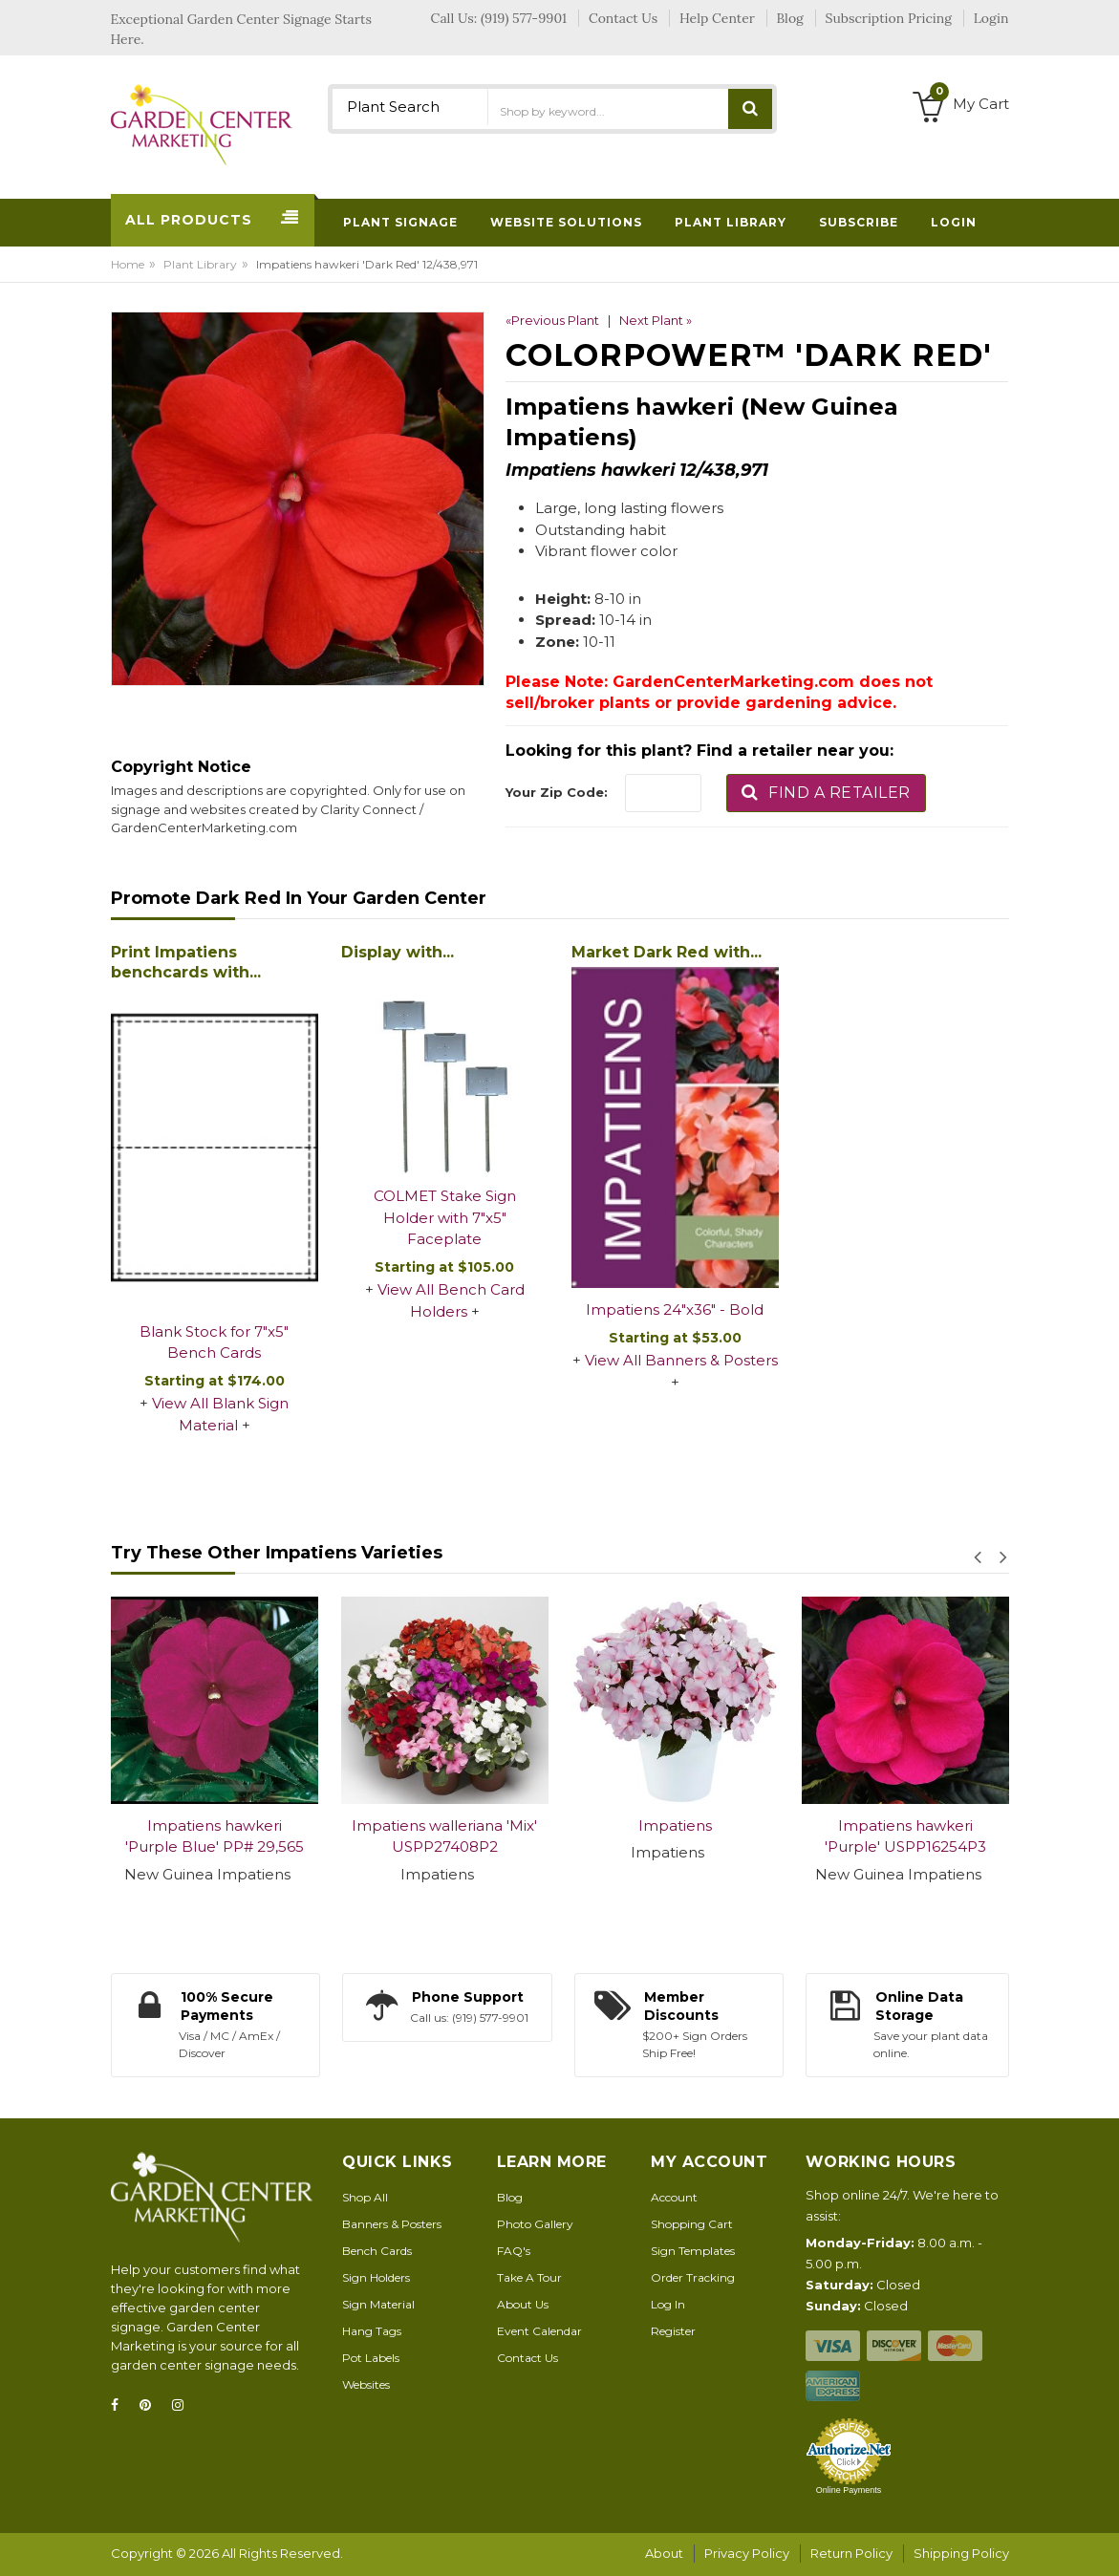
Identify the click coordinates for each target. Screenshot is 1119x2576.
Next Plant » (655, 320)
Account (674, 2197)
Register (673, 2331)
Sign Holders (376, 2277)
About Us (523, 2304)
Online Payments (849, 2490)
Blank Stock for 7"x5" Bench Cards (214, 1342)
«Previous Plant (552, 320)
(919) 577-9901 (524, 18)
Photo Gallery (535, 2224)
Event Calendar (539, 2331)
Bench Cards (377, 2250)
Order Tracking (693, 2277)
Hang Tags (371, 2331)
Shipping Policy (961, 2553)
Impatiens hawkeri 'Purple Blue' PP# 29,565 (214, 1836)
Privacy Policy (746, 2553)
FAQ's (513, 2250)
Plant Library (200, 264)
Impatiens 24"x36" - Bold (675, 1309)
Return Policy (851, 2553)
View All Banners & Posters (681, 1360)
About (664, 2553)
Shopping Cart (692, 2224)
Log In (668, 2304)
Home (127, 264)
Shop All (365, 2197)
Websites (366, 2384)
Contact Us (527, 2358)
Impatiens (675, 1825)
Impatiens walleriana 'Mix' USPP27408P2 (444, 1836)
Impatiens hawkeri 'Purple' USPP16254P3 (905, 1836)
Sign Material (378, 2304)
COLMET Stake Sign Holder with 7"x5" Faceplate (445, 1217)
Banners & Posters (391, 2224)
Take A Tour (529, 2277)
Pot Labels (370, 2358)
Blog (510, 2197)
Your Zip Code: (557, 792)
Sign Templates (693, 2250)
